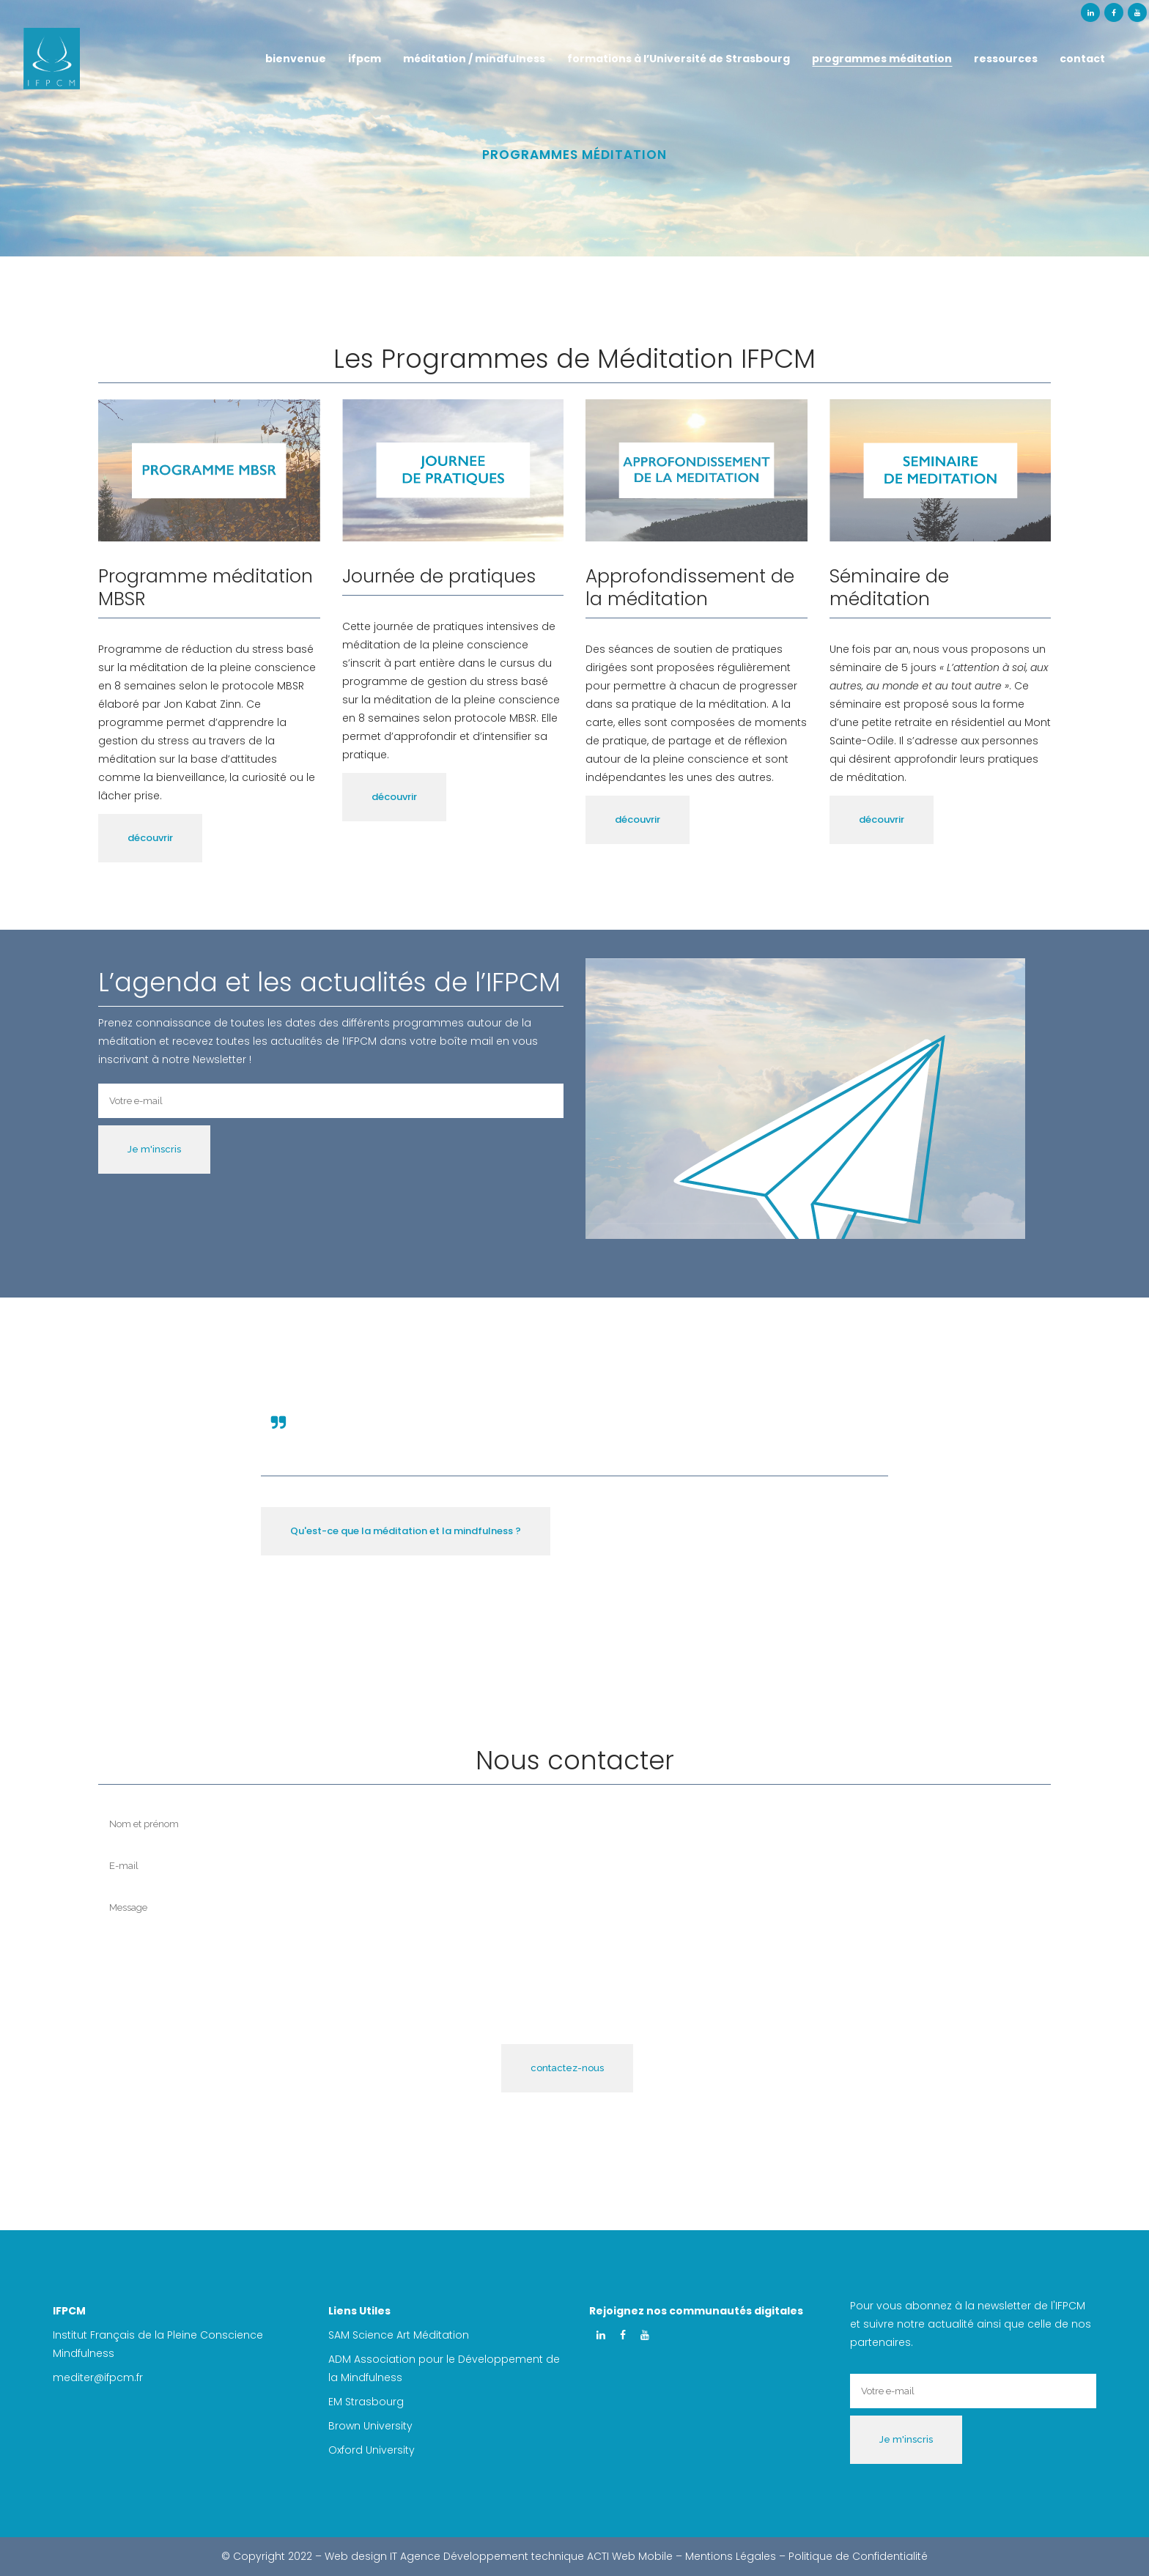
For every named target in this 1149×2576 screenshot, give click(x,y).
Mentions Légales (730, 2556)
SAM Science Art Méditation (400, 2335)
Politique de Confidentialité (858, 2556)
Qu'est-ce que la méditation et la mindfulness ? (405, 1531)
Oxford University (371, 2450)
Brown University (370, 2425)
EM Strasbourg (366, 2401)
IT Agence (415, 2556)
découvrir (150, 838)
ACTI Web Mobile (630, 2556)
